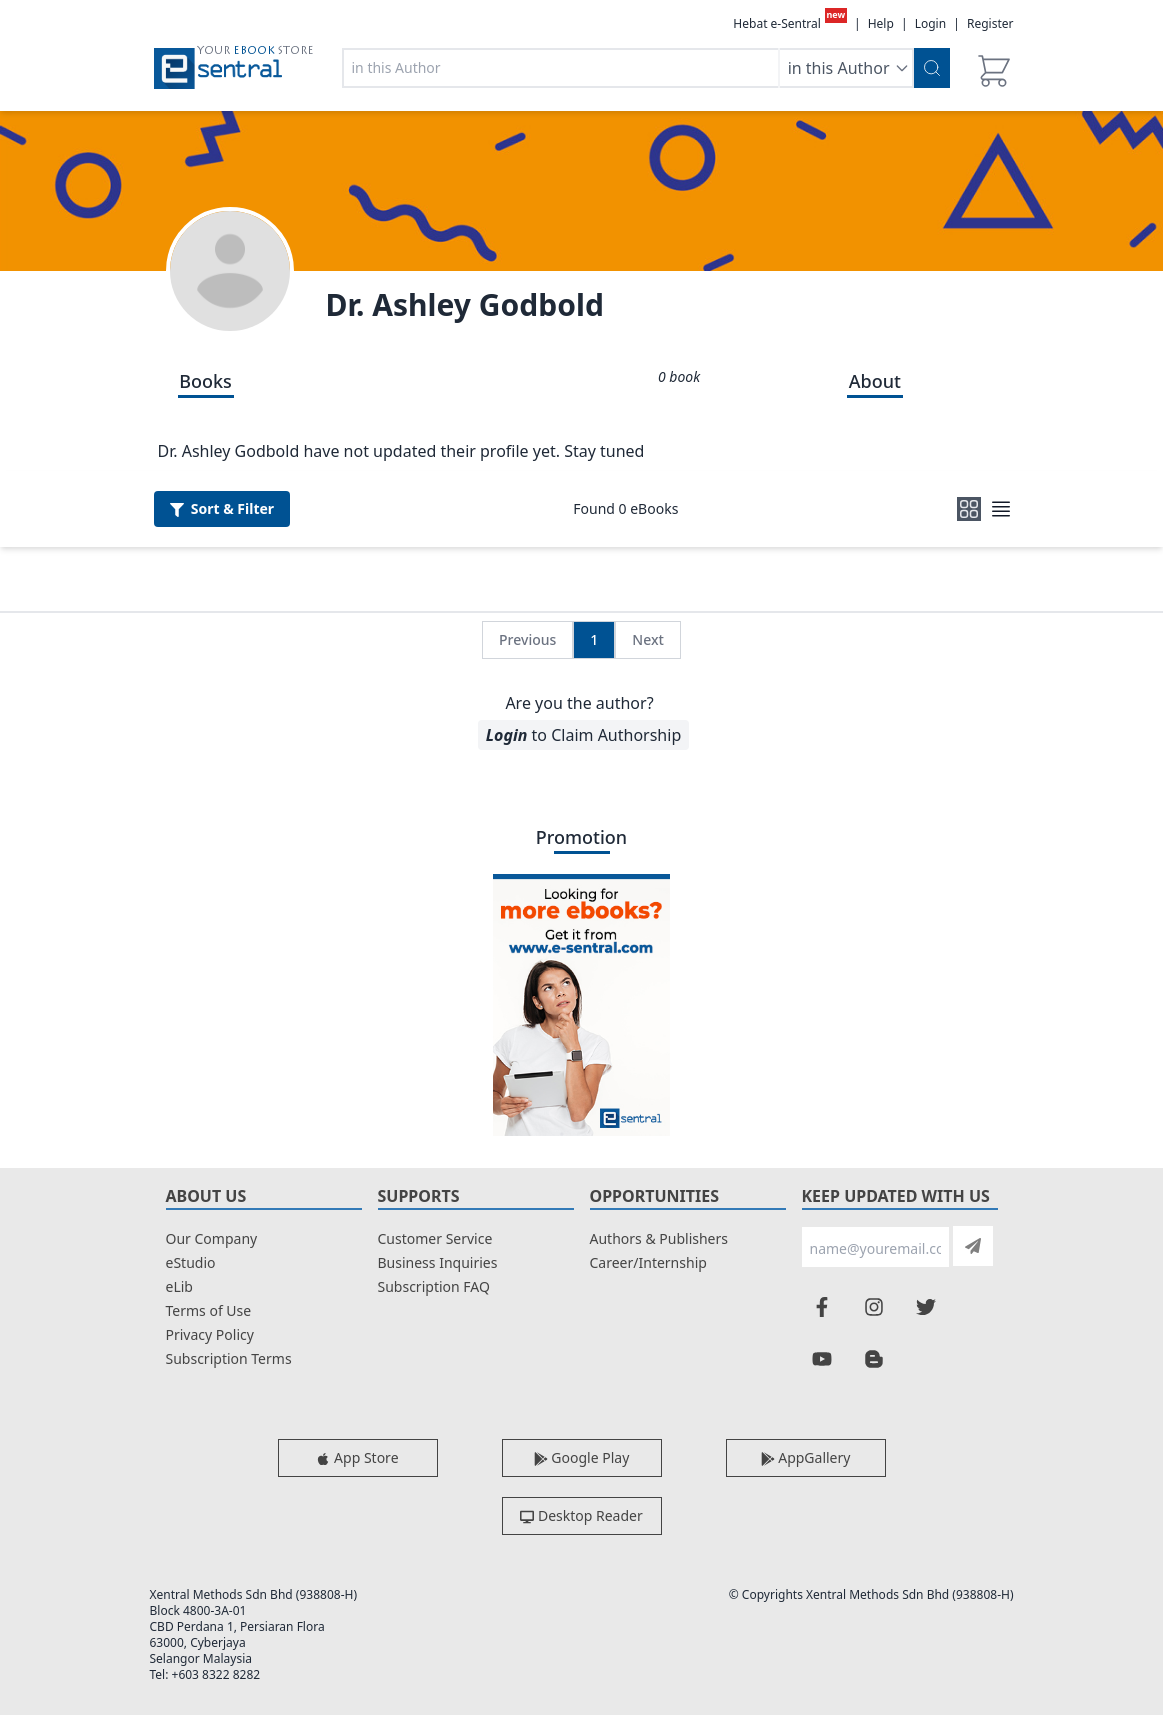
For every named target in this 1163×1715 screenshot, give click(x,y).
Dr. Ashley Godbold (465, 304)
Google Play (582, 1457)
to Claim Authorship (583, 735)
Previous (527, 639)
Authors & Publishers (659, 1238)
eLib (179, 1286)
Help (881, 24)
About (875, 381)
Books (205, 381)
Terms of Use (209, 1310)
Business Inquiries (438, 1262)
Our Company (212, 1238)
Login (930, 23)
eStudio (191, 1262)
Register (990, 23)
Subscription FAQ (434, 1286)
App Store (357, 1457)
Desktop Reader (581, 1515)
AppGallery (806, 1457)
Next (648, 639)
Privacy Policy (210, 1334)
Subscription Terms (229, 1358)
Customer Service (435, 1238)
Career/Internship (648, 1262)
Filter (222, 508)
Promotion (581, 837)
